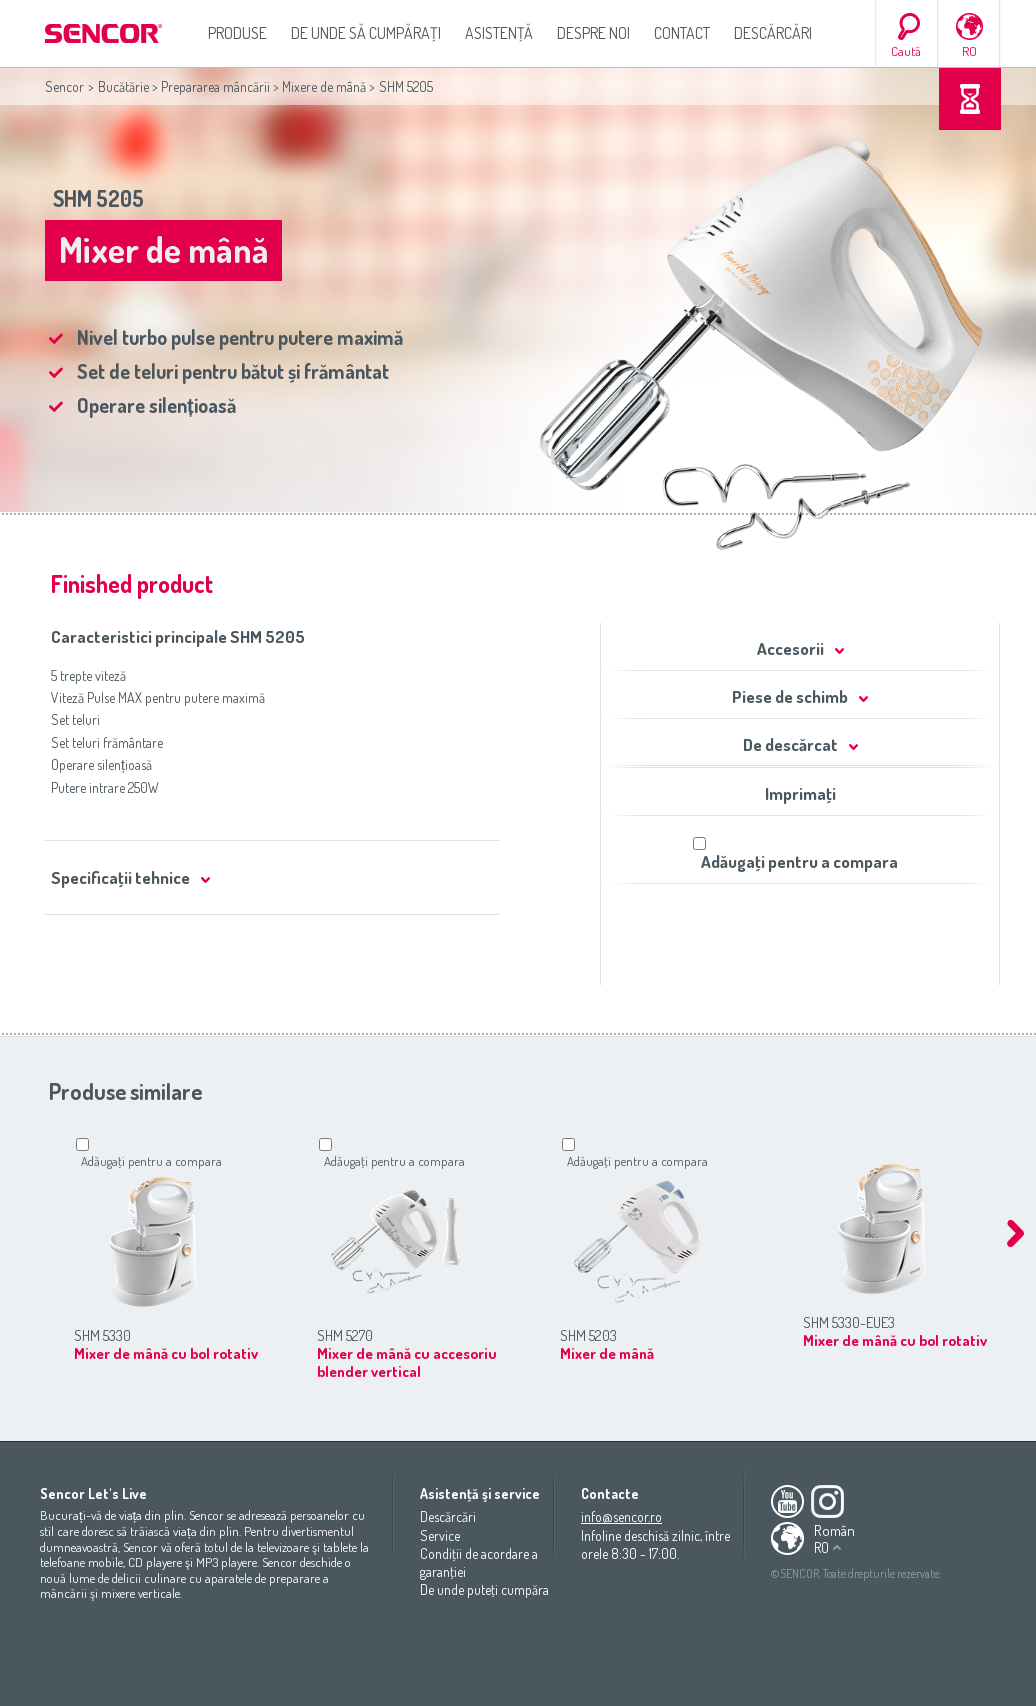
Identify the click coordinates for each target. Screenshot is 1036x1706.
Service (440, 1535)
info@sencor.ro (621, 1516)
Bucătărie (123, 86)
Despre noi (593, 33)
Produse (237, 33)
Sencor (64, 86)
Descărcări (773, 33)
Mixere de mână (324, 86)
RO (969, 51)
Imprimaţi (800, 793)
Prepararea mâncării (215, 86)
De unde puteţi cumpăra (484, 1589)
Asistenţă (499, 33)
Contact (682, 33)
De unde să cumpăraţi (366, 33)
